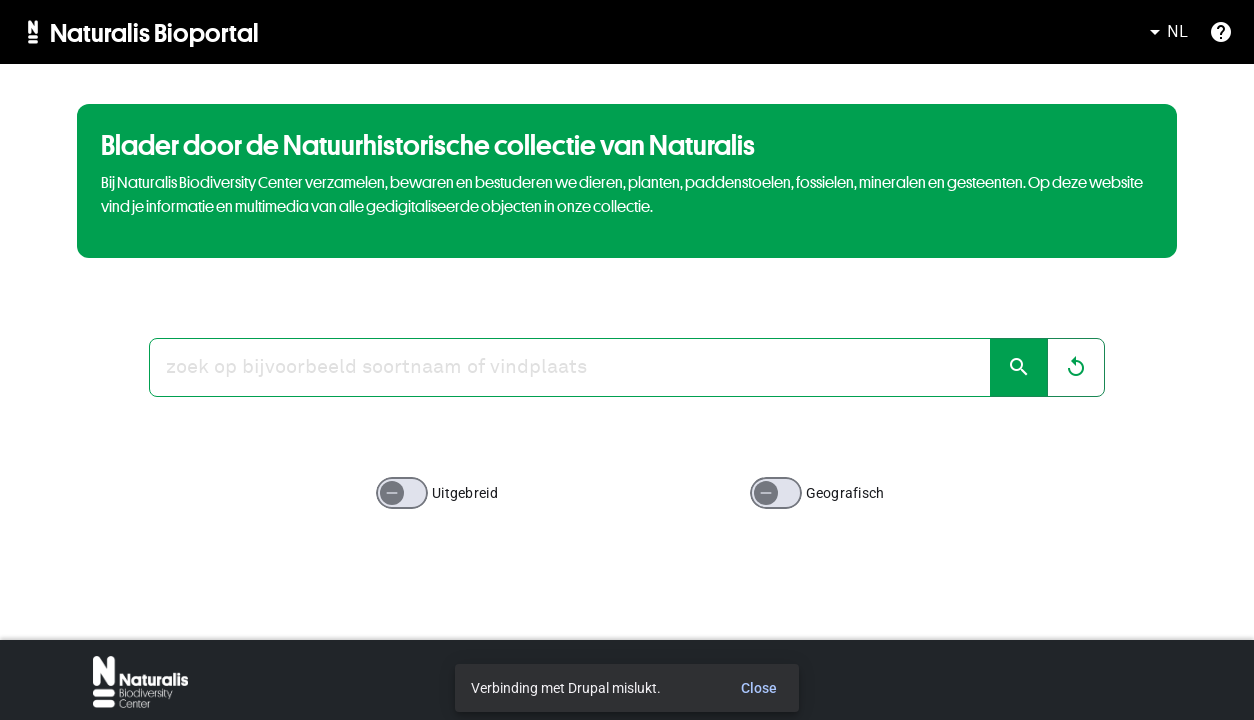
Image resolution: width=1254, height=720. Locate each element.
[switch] (402, 493)
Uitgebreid (465, 493)
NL (1165, 32)
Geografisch (845, 493)
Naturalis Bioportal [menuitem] (154, 32)
